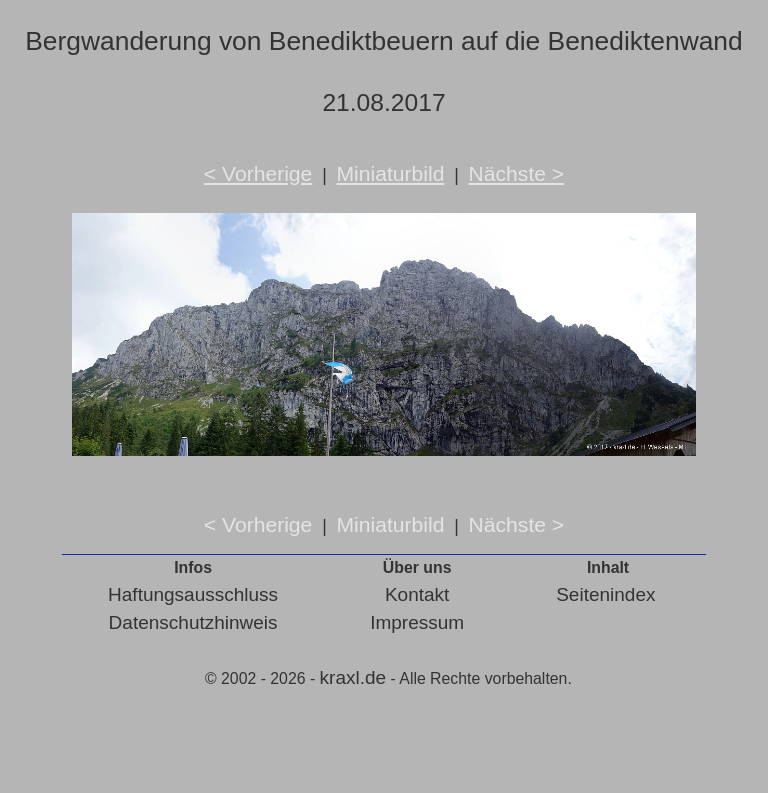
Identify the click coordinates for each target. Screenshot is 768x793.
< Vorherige (258, 173)
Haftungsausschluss (193, 594)
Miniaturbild (390, 173)
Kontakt (417, 594)
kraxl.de (353, 677)
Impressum (417, 622)
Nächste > (517, 173)
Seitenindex (605, 594)
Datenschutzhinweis (193, 622)
